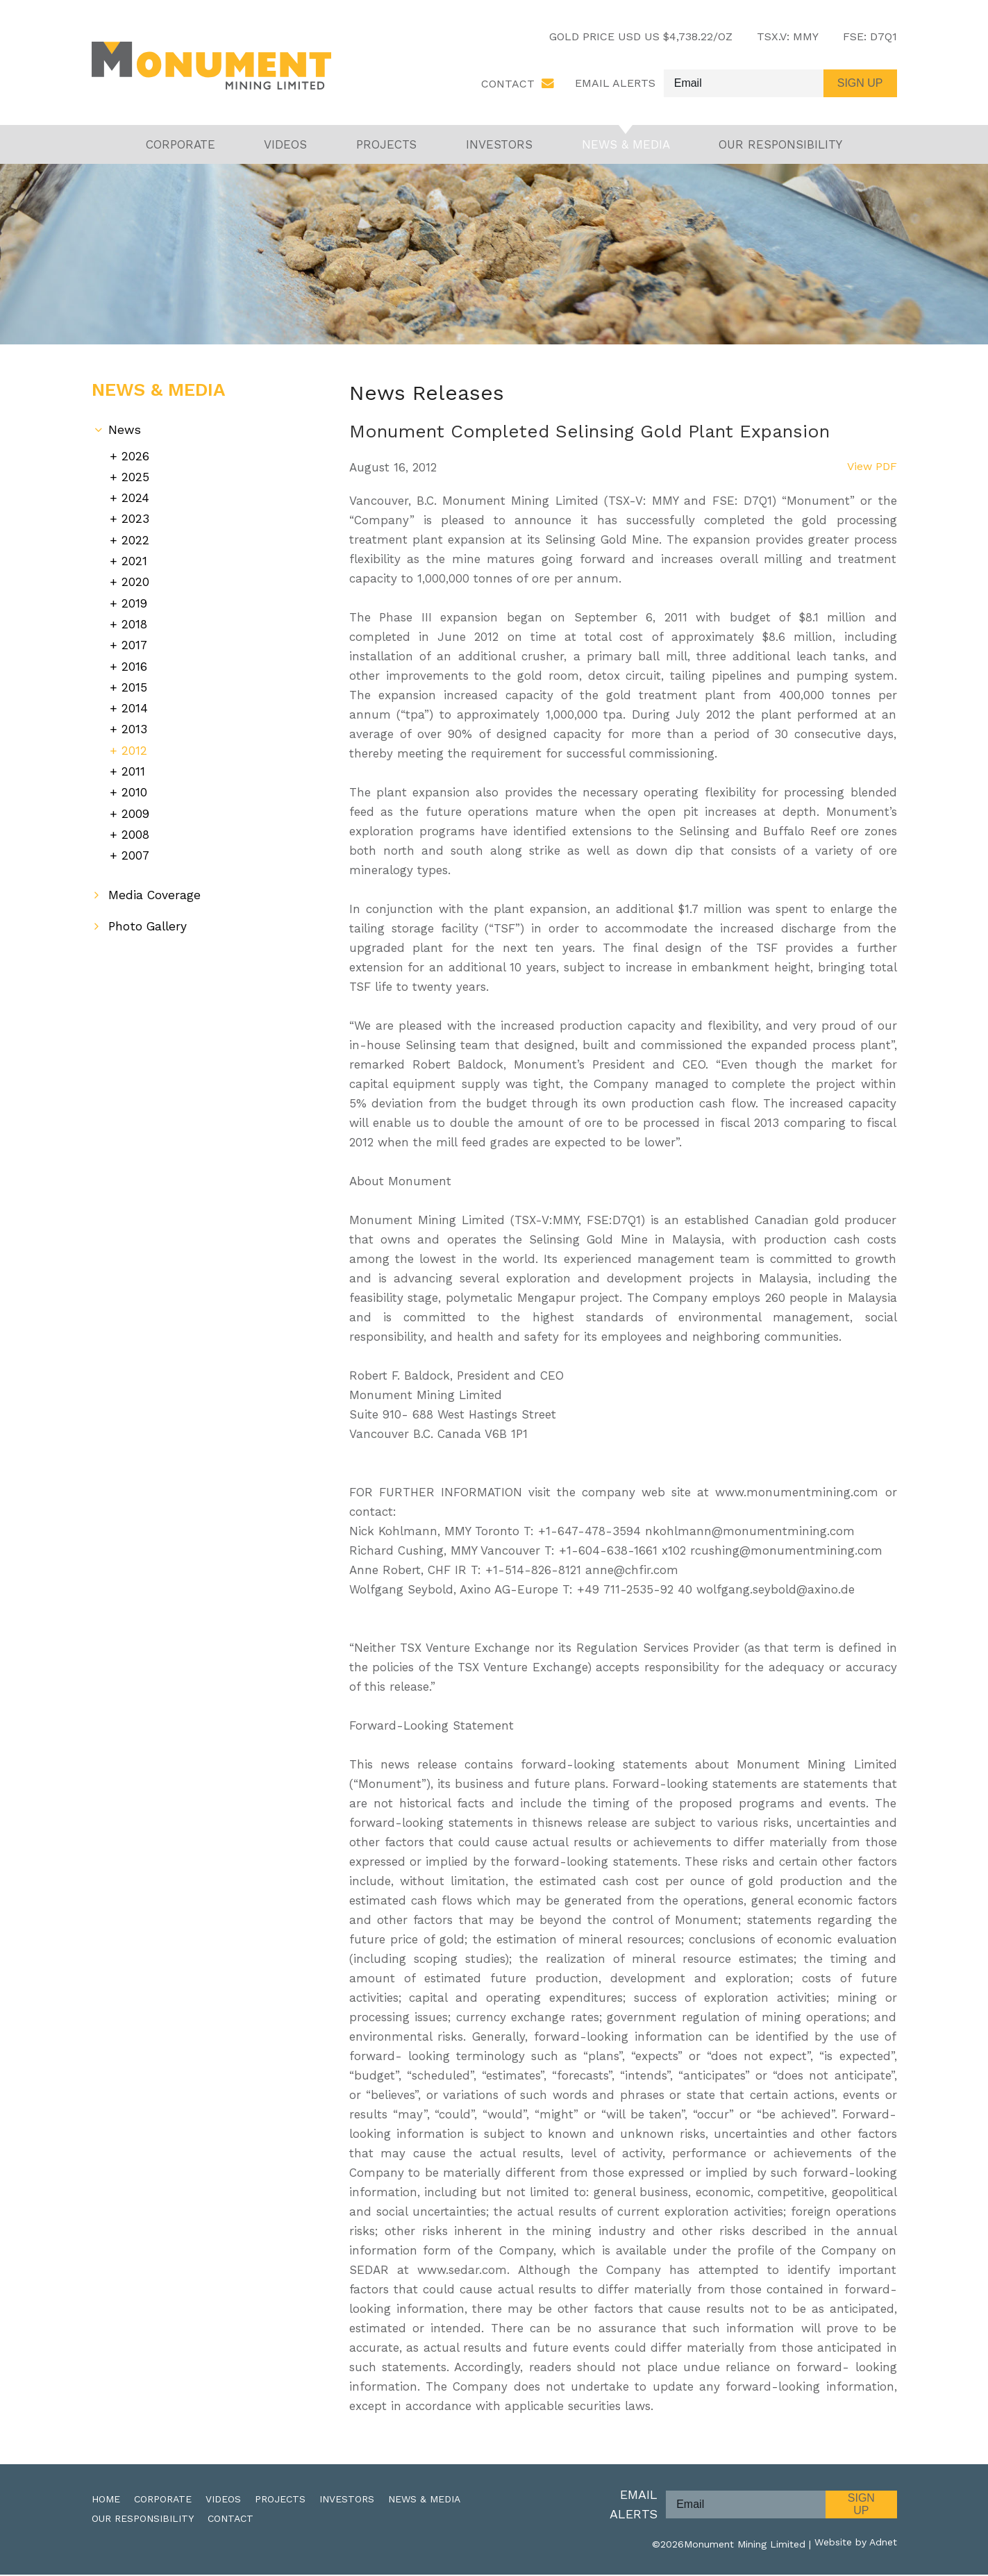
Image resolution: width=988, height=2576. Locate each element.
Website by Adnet (855, 2545)
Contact (508, 84)
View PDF (870, 469)
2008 (136, 822)
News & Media (626, 146)
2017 (135, 640)
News (125, 431)
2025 (135, 478)
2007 (136, 842)
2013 (134, 721)
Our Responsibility (780, 146)
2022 (135, 538)
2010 (134, 781)
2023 (135, 518)
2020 (135, 578)
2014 (135, 701)
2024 (135, 498)
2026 (135, 457)
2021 (134, 558)
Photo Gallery (149, 913)
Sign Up (861, 2505)
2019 (135, 599)
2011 (133, 761)
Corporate (180, 146)
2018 (135, 619)
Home (106, 2500)
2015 (134, 680)
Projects (386, 146)
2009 (136, 802)
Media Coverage (155, 882)
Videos (285, 146)
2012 (134, 741)
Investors (499, 146)
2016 (134, 660)
